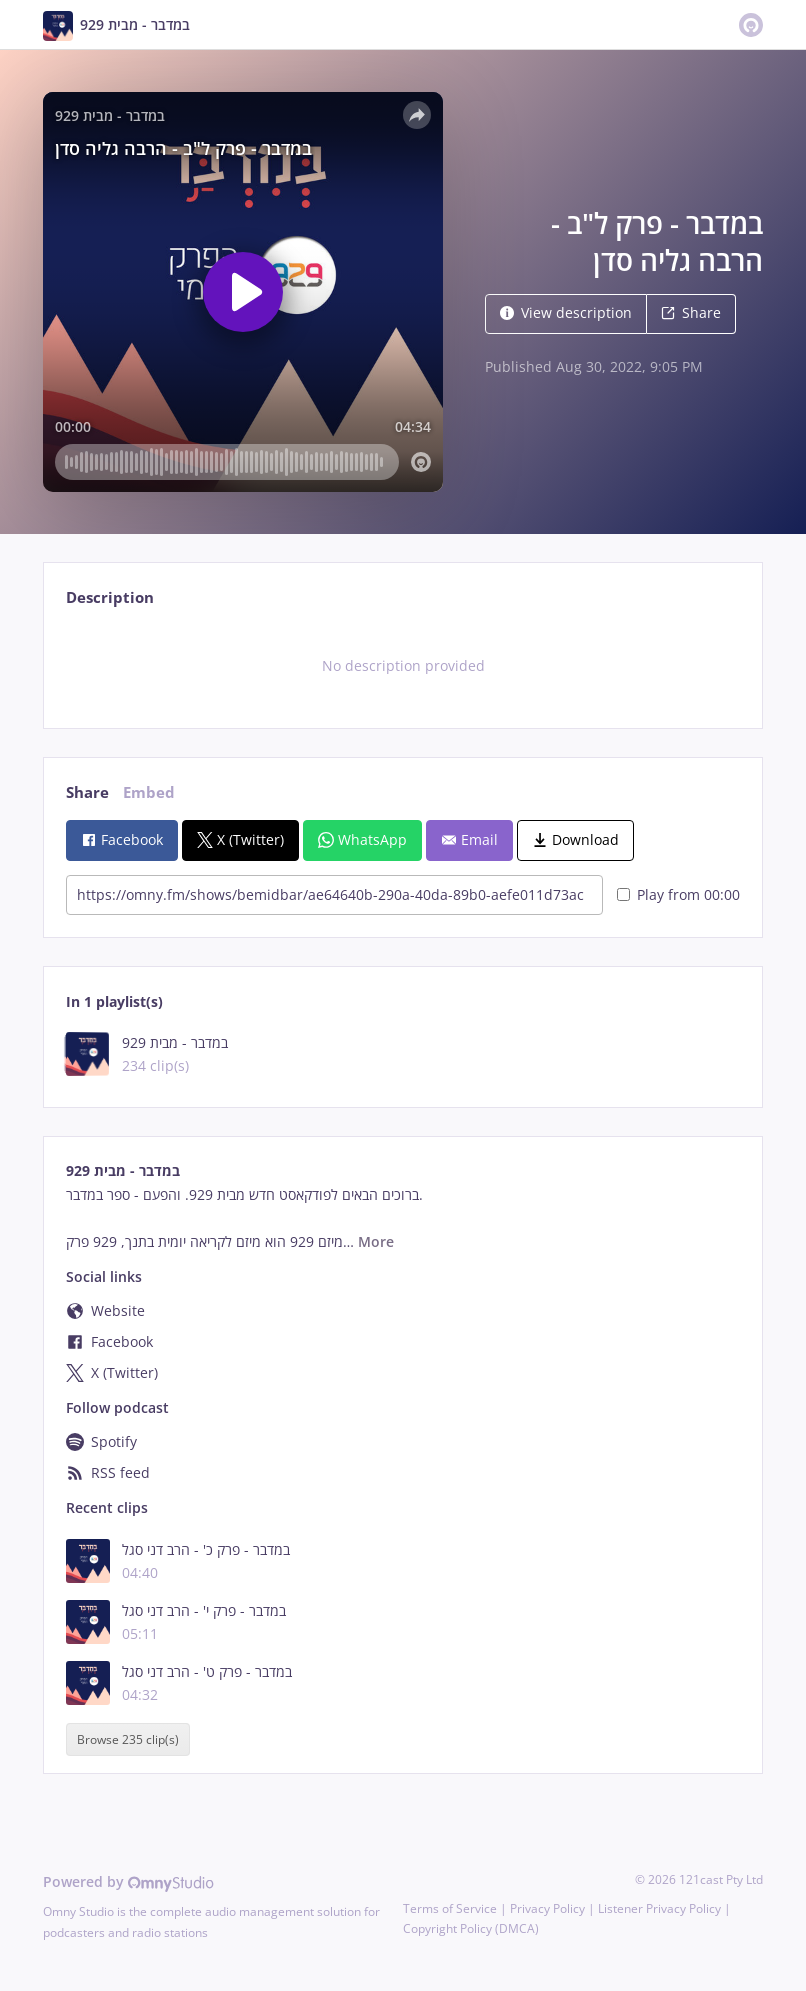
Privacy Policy (547, 1908)
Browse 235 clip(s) (128, 1739)
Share (691, 312)
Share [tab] (87, 792)
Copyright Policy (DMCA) (471, 1928)
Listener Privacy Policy (659, 1908)
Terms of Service (450, 1908)
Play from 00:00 (678, 894)
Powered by (128, 1881)
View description (566, 312)
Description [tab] (110, 597)
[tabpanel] (402, 666)
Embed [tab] (149, 792)
